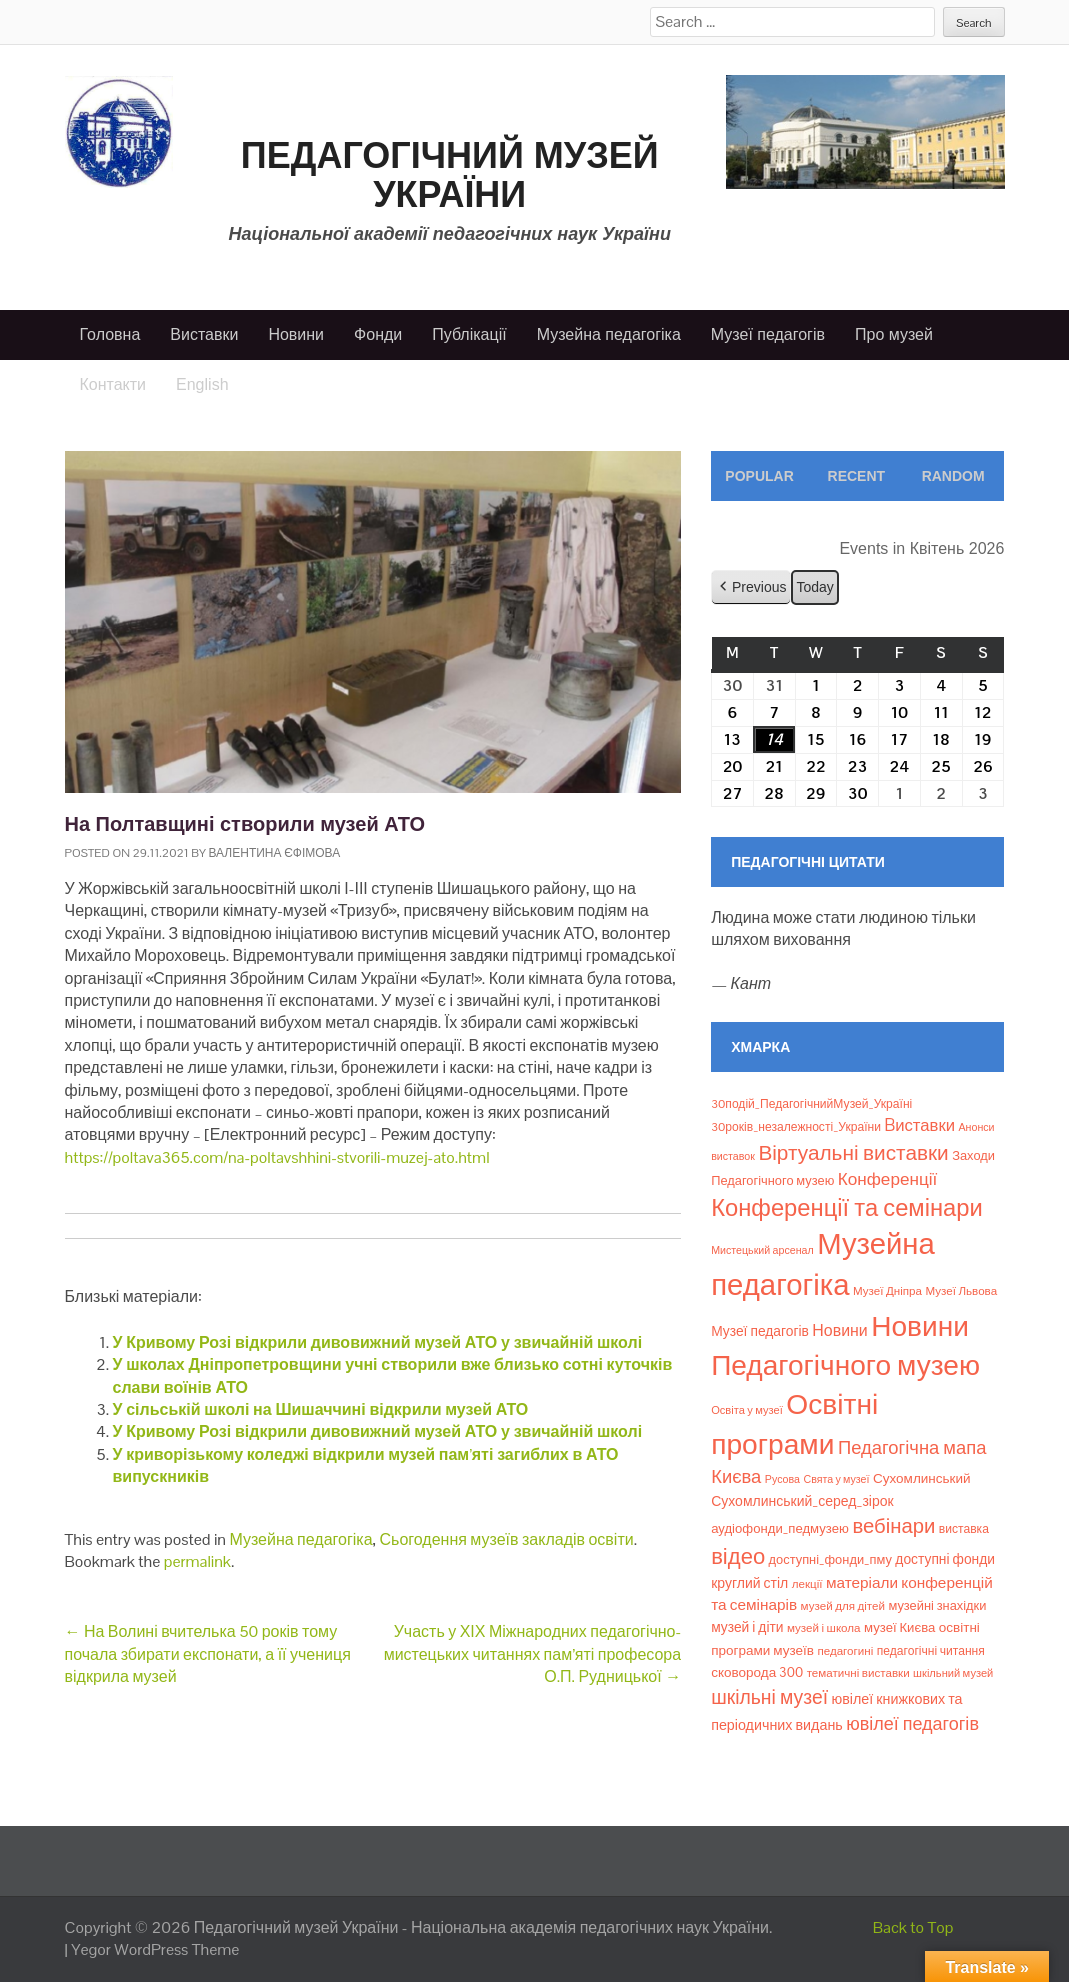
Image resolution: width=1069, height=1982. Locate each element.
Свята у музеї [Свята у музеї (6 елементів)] (836, 1479)
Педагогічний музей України (450, 175)
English (202, 384)
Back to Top (913, 1927)
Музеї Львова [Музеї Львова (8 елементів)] (961, 1291)
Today (815, 587)
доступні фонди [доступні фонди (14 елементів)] (945, 1559)
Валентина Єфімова (275, 853)
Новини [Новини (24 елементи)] (839, 1330)
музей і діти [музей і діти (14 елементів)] (747, 1627)
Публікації (469, 334)
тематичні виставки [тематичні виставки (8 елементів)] (858, 1673)
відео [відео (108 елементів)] (738, 1556)
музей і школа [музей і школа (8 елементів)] (824, 1628)
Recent (857, 476)
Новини (296, 334)
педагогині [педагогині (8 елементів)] (845, 1651)
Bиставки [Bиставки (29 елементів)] (919, 1125)
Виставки (204, 334)
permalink (197, 1561)
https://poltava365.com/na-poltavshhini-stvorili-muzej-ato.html (277, 1157)
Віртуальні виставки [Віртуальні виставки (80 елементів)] (853, 1152)
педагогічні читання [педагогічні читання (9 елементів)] (931, 1651)
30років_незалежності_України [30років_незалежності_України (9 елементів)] (796, 1127)
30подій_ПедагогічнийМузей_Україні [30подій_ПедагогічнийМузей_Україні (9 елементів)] (811, 1104)
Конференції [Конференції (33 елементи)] (888, 1179)
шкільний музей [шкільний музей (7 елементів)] (953, 1673)
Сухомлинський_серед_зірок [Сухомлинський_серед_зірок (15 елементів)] (802, 1501)
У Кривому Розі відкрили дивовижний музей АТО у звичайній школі (378, 1342)
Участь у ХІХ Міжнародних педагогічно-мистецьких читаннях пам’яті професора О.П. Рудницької (533, 1654)
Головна (110, 334)
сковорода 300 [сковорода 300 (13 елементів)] (757, 1672)
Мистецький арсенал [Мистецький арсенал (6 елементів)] (762, 1250)
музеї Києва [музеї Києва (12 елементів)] (899, 1627)
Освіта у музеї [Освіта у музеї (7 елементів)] (747, 1410)
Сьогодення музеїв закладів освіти (507, 1539)
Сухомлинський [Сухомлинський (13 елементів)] (922, 1478)
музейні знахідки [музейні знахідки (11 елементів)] (937, 1605)
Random (953, 476)
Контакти (113, 384)
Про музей (894, 334)
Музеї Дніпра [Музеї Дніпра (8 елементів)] (887, 1291)
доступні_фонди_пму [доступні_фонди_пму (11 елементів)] (830, 1559)
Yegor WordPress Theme (155, 1949)
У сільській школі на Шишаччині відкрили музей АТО (321, 1409)
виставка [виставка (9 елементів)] (964, 1529)
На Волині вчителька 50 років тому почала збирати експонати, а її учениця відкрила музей (208, 1654)
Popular (759, 476)
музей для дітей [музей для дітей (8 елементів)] (843, 1606)
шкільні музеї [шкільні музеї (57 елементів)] (769, 1697)
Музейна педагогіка (609, 334)
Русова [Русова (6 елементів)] (782, 1479)
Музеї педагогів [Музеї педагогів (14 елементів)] (760, 1331)
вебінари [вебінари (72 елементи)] (893, 1526)
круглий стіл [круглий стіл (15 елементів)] (749, 1583)
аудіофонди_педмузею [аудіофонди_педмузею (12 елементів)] (780, 1528)
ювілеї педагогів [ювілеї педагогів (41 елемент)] (912, 1723)
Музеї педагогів (768, 334)
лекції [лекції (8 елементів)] (807, 1584)
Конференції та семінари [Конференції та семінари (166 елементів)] (847, 1207)
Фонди (378, 334)
